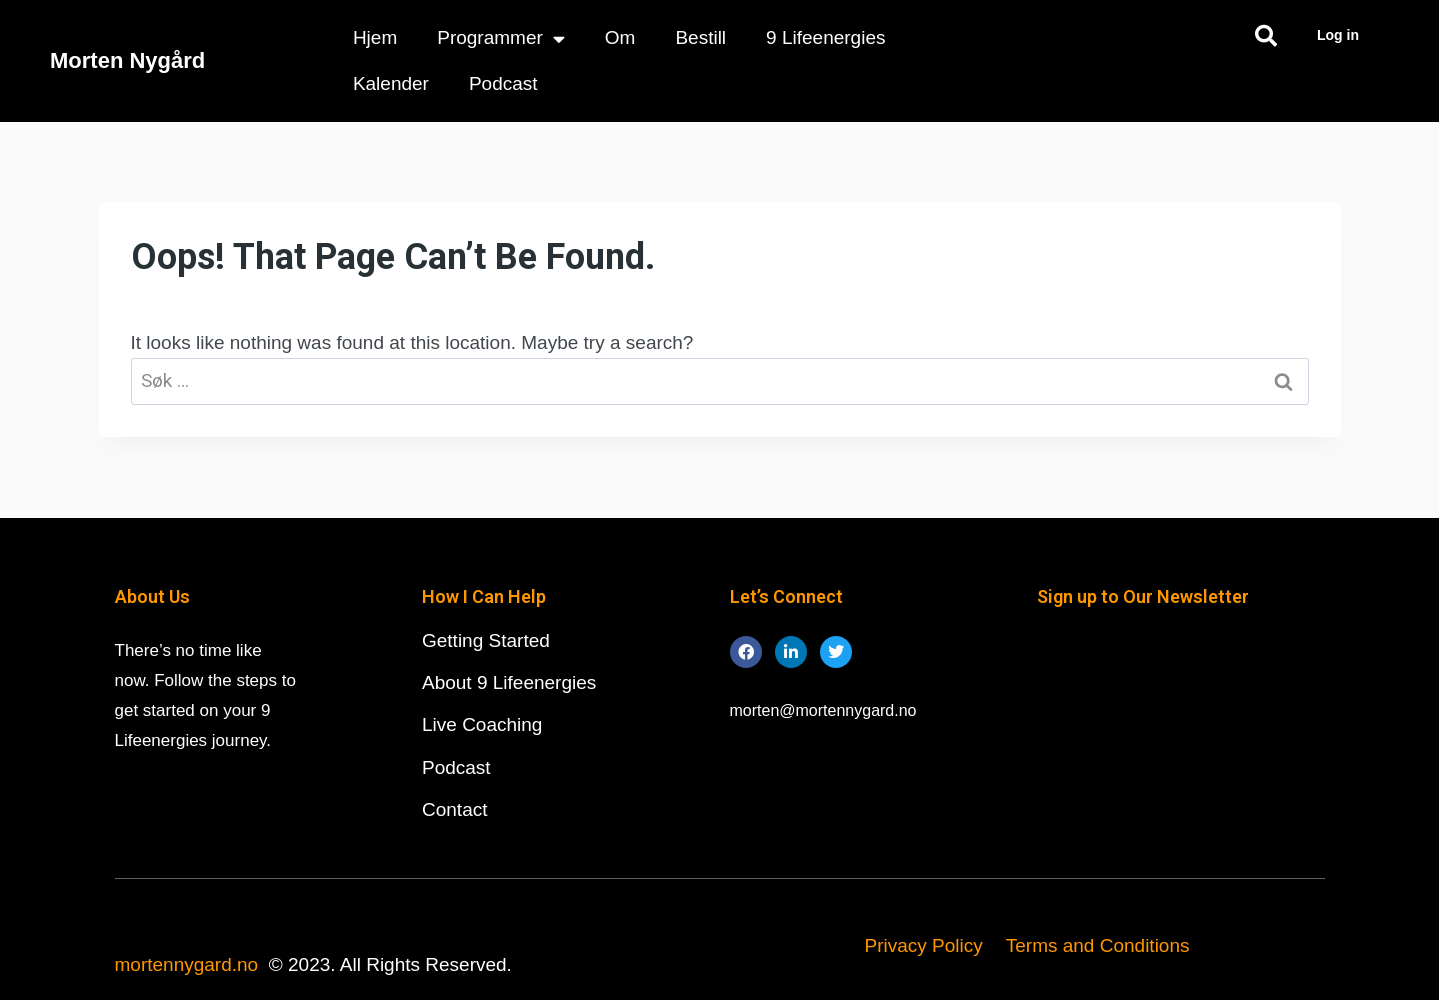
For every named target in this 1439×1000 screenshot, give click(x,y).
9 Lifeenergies (825, 37)
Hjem (375, 37)
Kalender (391, 83)
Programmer (501, 38)
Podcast (503, 83)
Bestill (700, 37)
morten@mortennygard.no (823, 710)
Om (620, 37)
